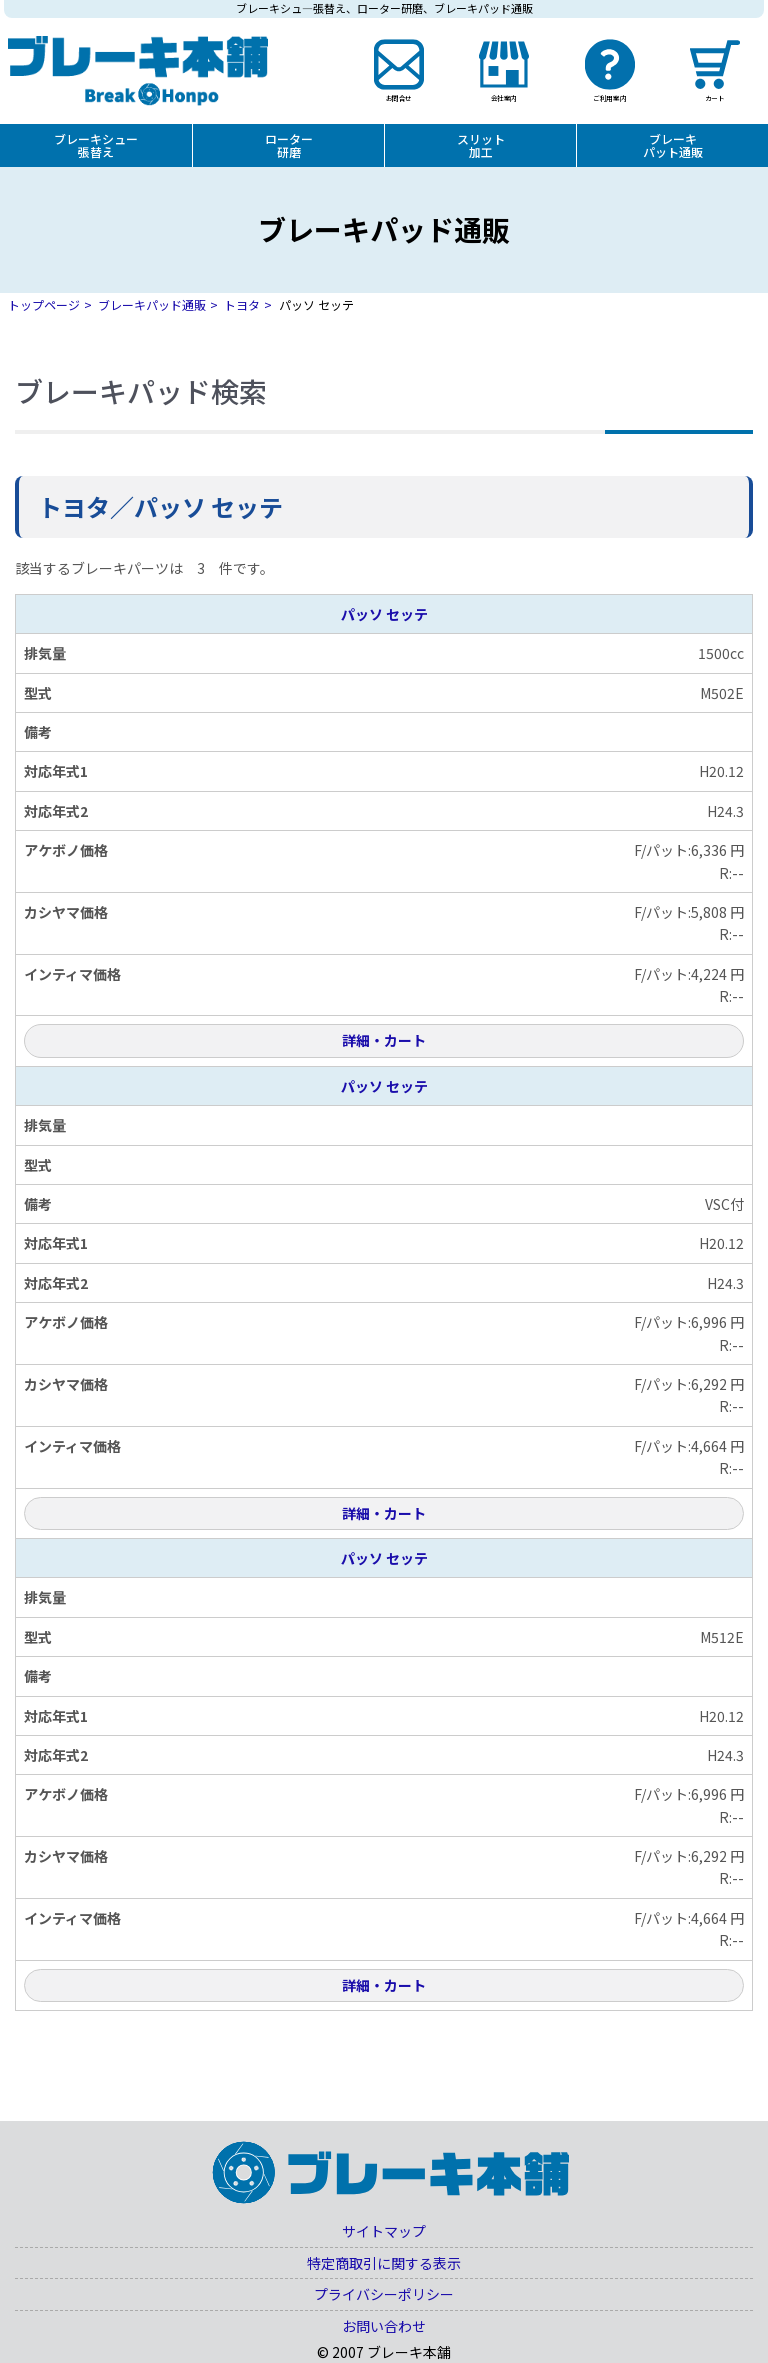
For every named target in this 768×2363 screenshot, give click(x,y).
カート (715, 97)
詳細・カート (384, 1040)
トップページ (44, 304)
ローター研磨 (289, 145)
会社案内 (504, 97)
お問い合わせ (384, 2326)
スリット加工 (481, 145)
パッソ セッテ (384, 614)
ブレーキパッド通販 (152, 304)
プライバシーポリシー (384, 2294)
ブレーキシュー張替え (96, 145)
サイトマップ (384, 2231)
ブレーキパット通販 (673, 145)
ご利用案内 (609, 97)
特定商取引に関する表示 (384, 2263)
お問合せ (398, 97)
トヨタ (242, 304)
